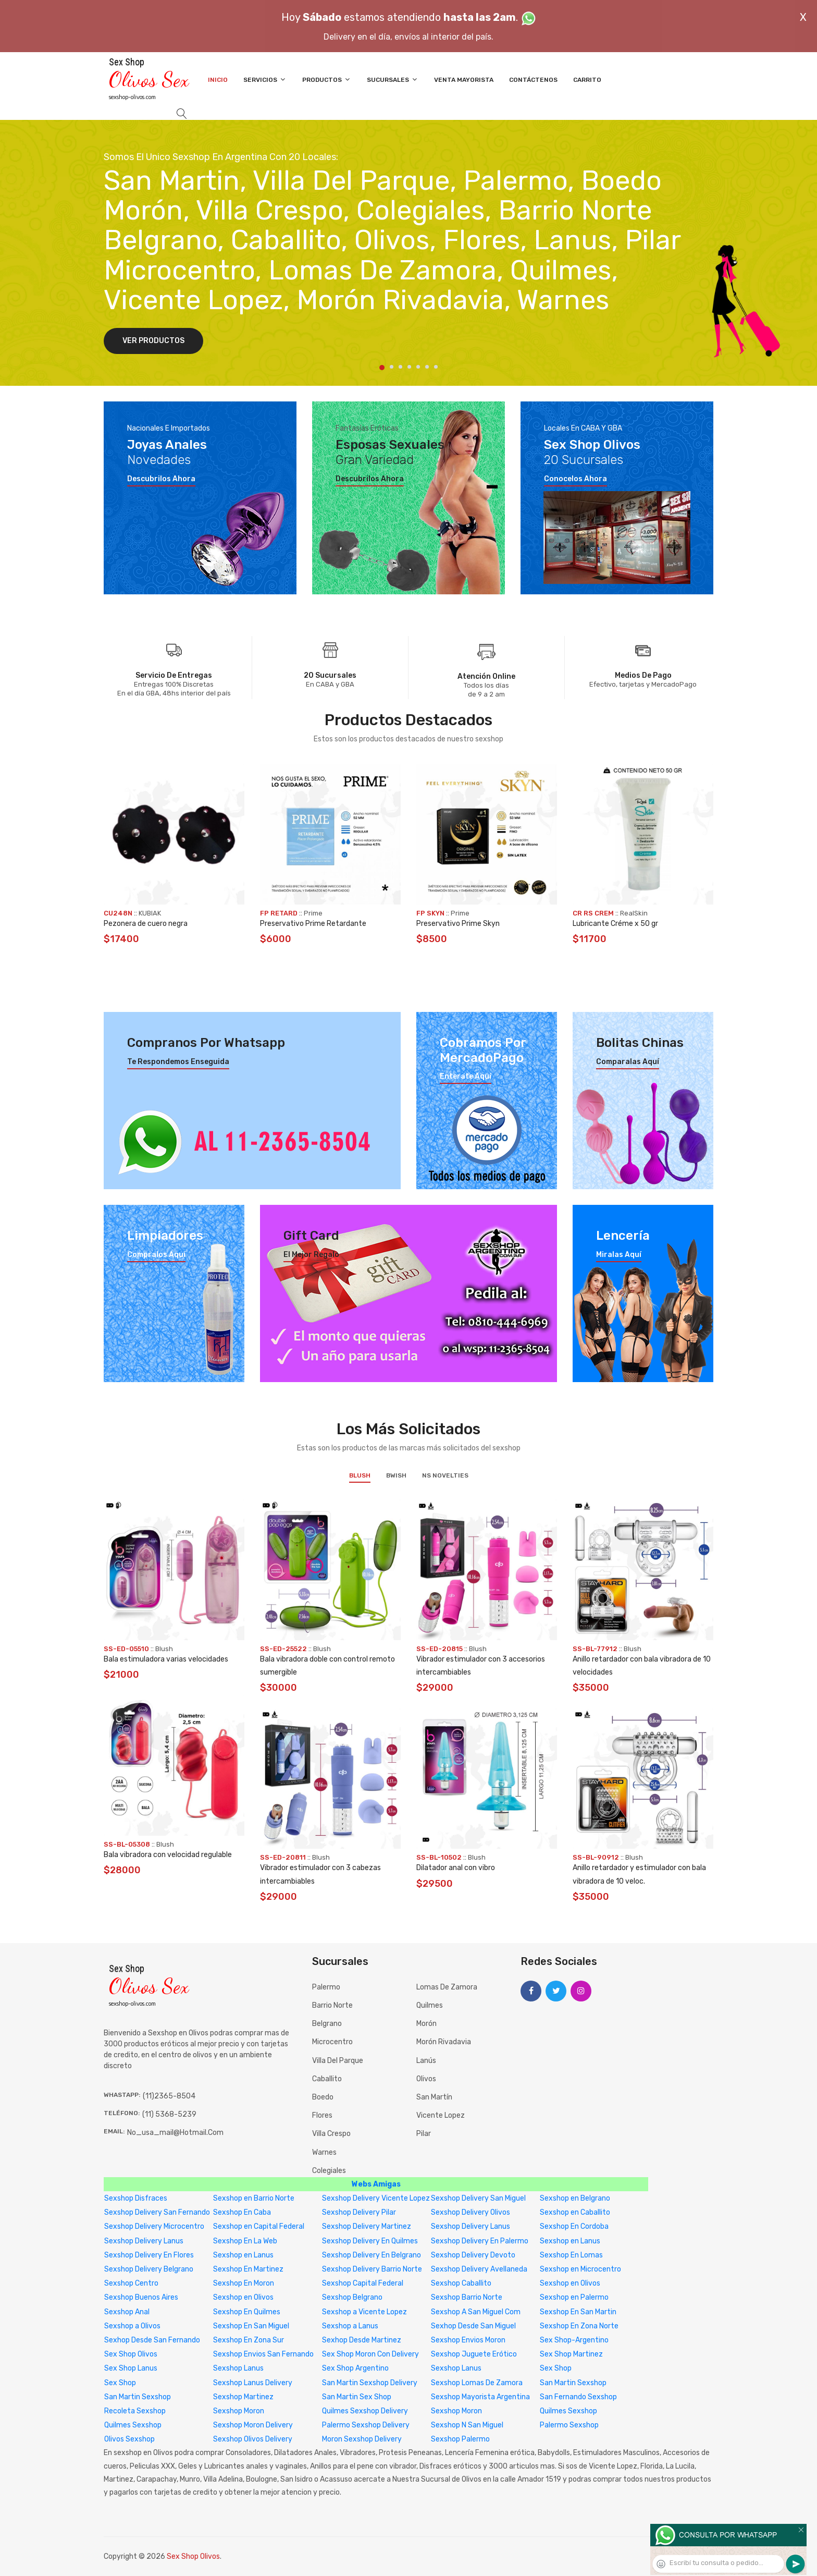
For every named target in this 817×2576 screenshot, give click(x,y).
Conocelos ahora (575, 479)
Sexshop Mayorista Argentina (480, 2396)
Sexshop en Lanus (570, 2241)
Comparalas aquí (627, 1062)
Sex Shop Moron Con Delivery (370, 2354)
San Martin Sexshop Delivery (369, 2382)
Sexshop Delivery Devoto (473, 2255)
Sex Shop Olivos (130, 2354)
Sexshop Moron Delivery (253, 2425)
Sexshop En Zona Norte (579, 2326)
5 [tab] (418, 367)
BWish (396, 1475)
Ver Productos (153, 340)
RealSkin (634, 913)
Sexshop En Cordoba (574, 2226)
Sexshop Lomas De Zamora (477, 2382)
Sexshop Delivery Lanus (470, 2226)
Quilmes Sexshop (568, 2411)
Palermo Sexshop (569, 2425)
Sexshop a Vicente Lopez (364, 2312)
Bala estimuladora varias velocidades (166, 1659)
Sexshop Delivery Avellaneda (479, 2269)
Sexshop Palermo (460, 2439)
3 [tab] (400, 367)
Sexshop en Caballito (575, 2212)
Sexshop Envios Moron (468, 2340)
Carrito (587, 79)
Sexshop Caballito (461, 2283)
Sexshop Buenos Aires (141, 2297)
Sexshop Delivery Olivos (470, 2212)
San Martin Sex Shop (356, 2396)
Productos (326, 79)
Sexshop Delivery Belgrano (148, 2269)
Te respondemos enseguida (178, 1062)
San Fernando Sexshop (578, 2396)
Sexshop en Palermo (574, 2297)
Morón (426, 2023)
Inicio (218, 79)
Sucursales (392, 79)
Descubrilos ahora (161, 479)
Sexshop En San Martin (578, 2312)
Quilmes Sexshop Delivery (365, 2411)
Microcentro (332, 2041)
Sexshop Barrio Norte (466, 2297)
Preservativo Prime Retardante (313, 923)
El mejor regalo (311, 1255)
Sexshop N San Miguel (467, 2425)
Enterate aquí (465, 1076)
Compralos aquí (156, 1255)
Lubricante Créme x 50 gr (615, 923)
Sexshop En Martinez (248, 2269)
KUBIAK (150, 913)
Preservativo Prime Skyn (458, 923)
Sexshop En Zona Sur (248, 2340)
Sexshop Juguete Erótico (474, 2354)
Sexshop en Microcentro (580, 2269)
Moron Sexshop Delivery (362, 2439)
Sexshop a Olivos (132, 2326)
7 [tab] (436, 367)
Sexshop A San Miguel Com (476, 2312)
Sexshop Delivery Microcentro (154, 2226)
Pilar (423, 2133)
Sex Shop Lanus (130, 2368)
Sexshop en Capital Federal (258, 2226)
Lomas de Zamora (446, 1987)
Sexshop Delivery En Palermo (479, 2241)
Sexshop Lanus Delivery (252, 2382)
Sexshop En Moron (243, 2283)
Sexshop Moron (238, 2411)
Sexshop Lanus (238, 2368)
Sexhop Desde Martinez (361, 2340)
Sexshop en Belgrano (575, 2198)
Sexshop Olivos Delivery (252, 2439)
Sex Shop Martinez (571, 2354)
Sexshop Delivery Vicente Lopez (376, 2198)
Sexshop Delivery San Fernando (157, 2212)
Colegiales (329, 2170)
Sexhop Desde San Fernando (152, 2340)
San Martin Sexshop (573, 2382)
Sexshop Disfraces (135, 2198)
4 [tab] (409, 367)
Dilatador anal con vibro (455, 1867)
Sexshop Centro (131, 2283)
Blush (359, 1475)
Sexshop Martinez (243, 2396)
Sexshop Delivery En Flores (149, 2255)
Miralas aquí (618, 1255)
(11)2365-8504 (169, 2096)
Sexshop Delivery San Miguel (478, 2198)
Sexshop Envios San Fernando (263, 2354)
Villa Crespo (331, 2133)
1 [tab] (382, 367)
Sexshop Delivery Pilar (359, 2212)
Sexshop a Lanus (350, 2326)
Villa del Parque (337, 2060)
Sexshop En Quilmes (246, 2312)
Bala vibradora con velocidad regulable (168, 1854)
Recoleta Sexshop (135, 2411)
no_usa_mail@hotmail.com (175, 2132)
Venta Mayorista (463, 79)
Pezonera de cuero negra (146, 923)
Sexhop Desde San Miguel (473, 2326)
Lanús (426, 2060)
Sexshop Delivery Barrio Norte (372, 2269)
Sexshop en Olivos (570, 2283)
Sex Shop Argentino (355, 2368)
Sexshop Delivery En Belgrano (371, 2255)
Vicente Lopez (440, 2115)
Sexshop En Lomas (571, 2255)
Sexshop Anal (127, 2312)
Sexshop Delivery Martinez (366, 2226)
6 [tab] (427, 367)
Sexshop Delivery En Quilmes (370, 2241)
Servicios (265, 79)
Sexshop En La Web (245, 2241)
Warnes (324, 2152)
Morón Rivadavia (443, 2041)
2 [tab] (391, 367)
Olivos (426, 2078)
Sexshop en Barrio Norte (253, 2198)
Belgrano (327, 2023)
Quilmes (429, 2005)
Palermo (326, 1987)
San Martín (434, 2097)
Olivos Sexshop (129, 2439)
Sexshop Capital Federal (362, 2283)
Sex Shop (556, 2368)
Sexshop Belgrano (352, 2297)
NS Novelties (445, 1475)
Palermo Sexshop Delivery (366, 2425)
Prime (313, 913)
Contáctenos (533, 79)
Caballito (327, 2078)
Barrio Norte (332, 2005)
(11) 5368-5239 (169, 2114)
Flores (322, 2115)
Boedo (322, 2097)
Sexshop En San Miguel (251, 2326)
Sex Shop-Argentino (574, 2340)
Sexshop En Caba (242, 2212)
